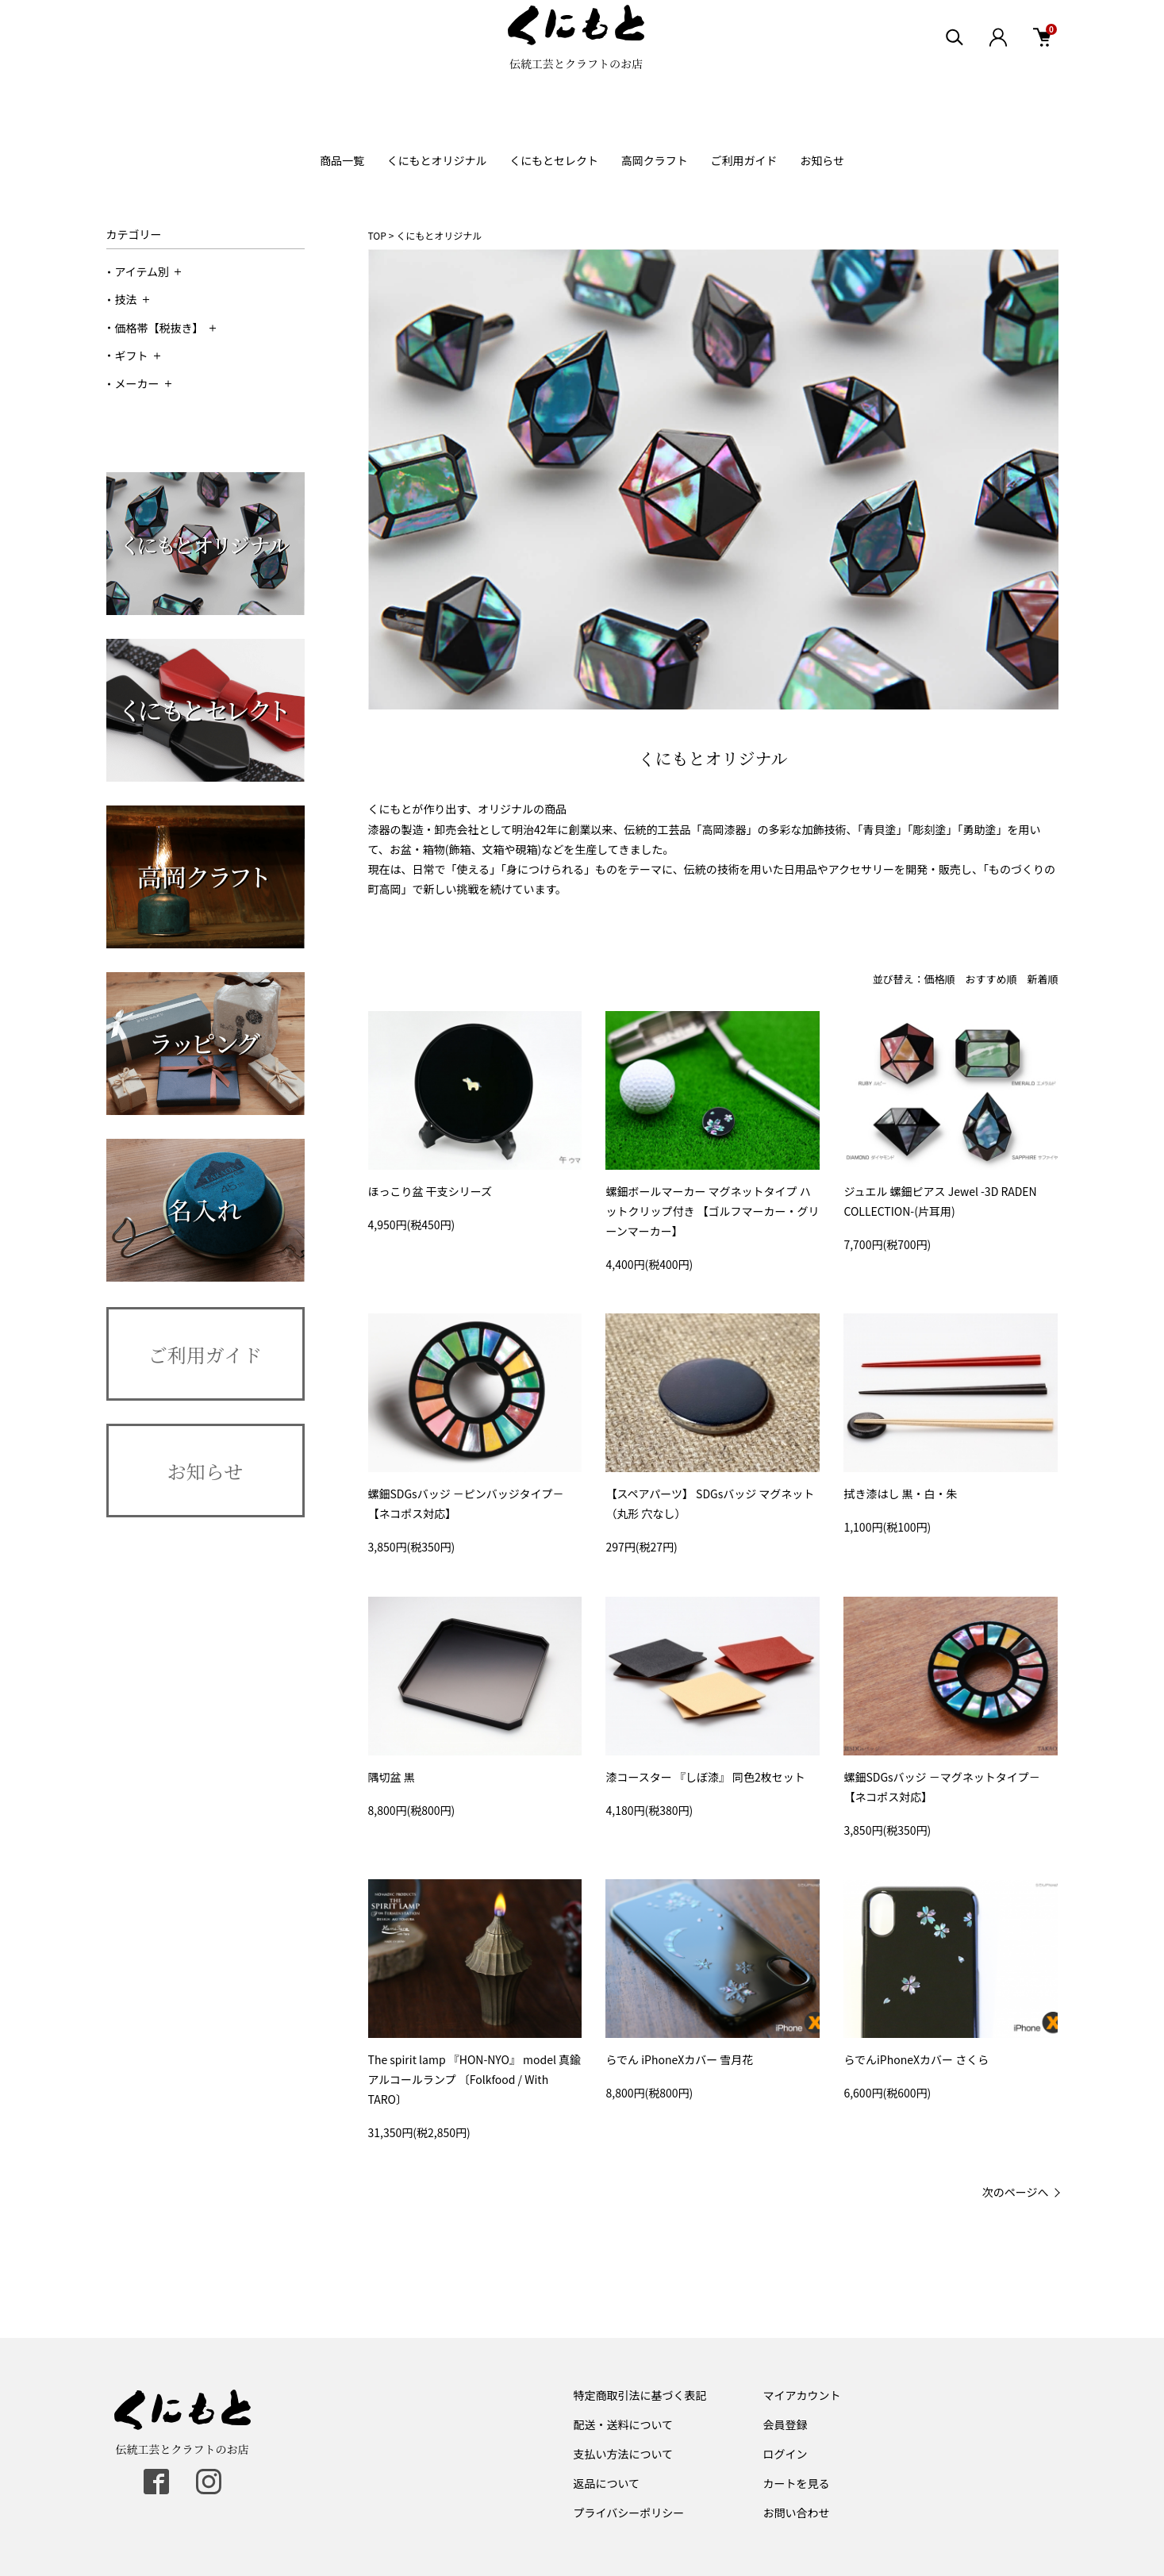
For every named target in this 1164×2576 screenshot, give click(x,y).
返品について (607, 2483)
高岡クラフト (654, 160)
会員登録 (785, 2424)
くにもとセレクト (553, 160)
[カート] (1042, 63)
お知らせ (822, 160)
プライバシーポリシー (629, 2512)
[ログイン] (998, 63)
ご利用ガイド (744, 160)
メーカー (143, 383)
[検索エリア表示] (955, 63)
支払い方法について (624, 2454)
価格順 (939, 978)
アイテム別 (148, 271)
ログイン (785, 2454)
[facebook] (156, 2481)
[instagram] (208, 2481)
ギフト (137, 355)
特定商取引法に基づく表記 (640, 2395)
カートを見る (796, 2483)
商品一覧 (342, 160)
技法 (132, 299)
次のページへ (1015, 2192)
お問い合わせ (796, 2512)
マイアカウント (802, 2395)
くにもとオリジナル (437, 160)
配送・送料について (624, 2424)
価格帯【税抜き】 (165, 328)
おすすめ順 (990, 978)
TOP (377, 235)
